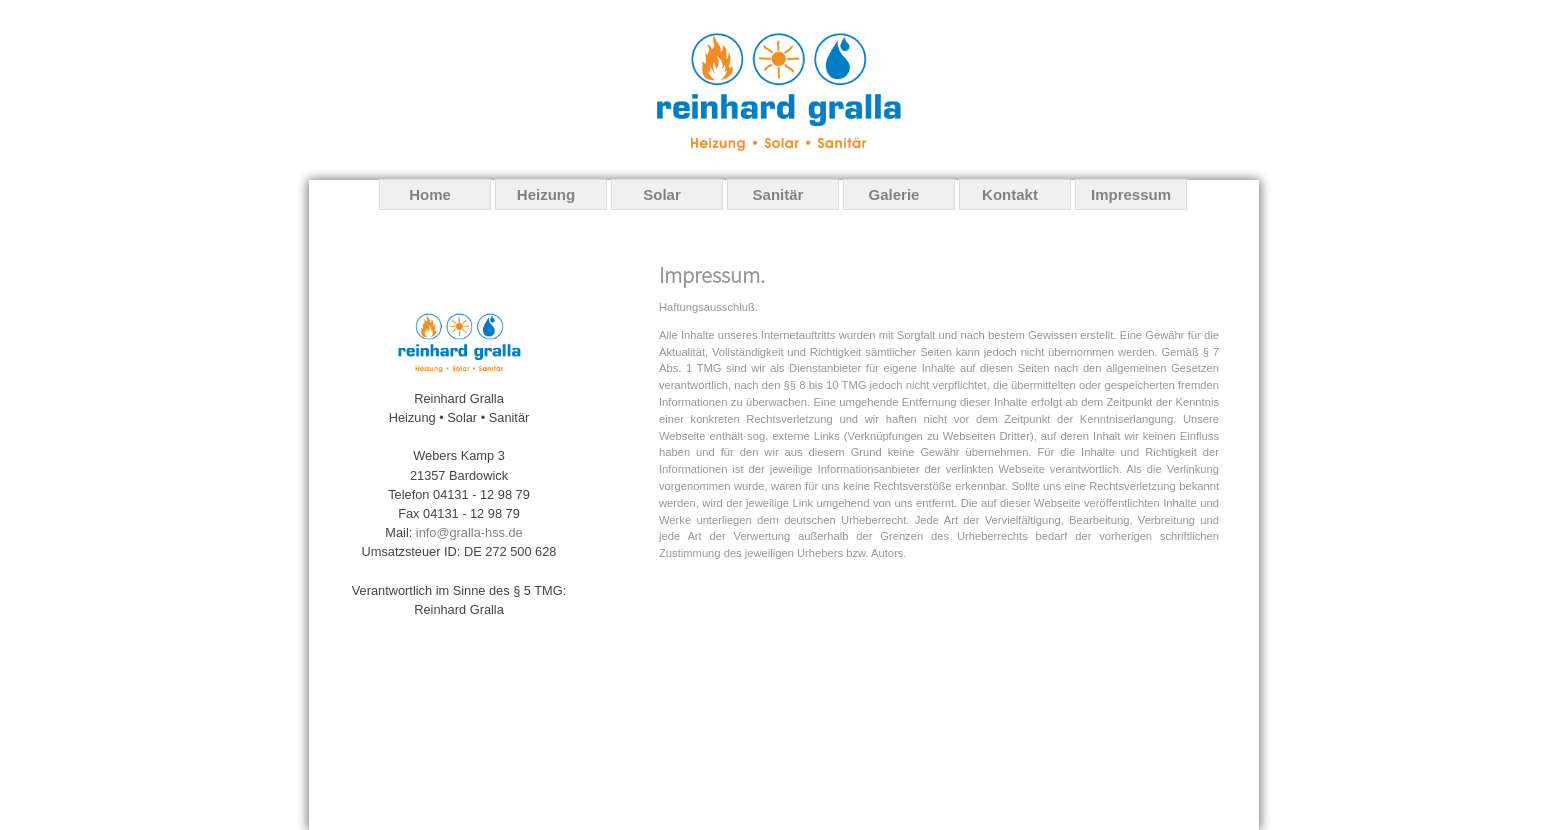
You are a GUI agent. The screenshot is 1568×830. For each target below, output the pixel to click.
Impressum (1131, 194)
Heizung (546, 194)
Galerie (894, 194)
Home (430, 194)
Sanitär (778, 194)
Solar (662, 194)
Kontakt (1010, 194)
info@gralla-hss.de (469, 532)
